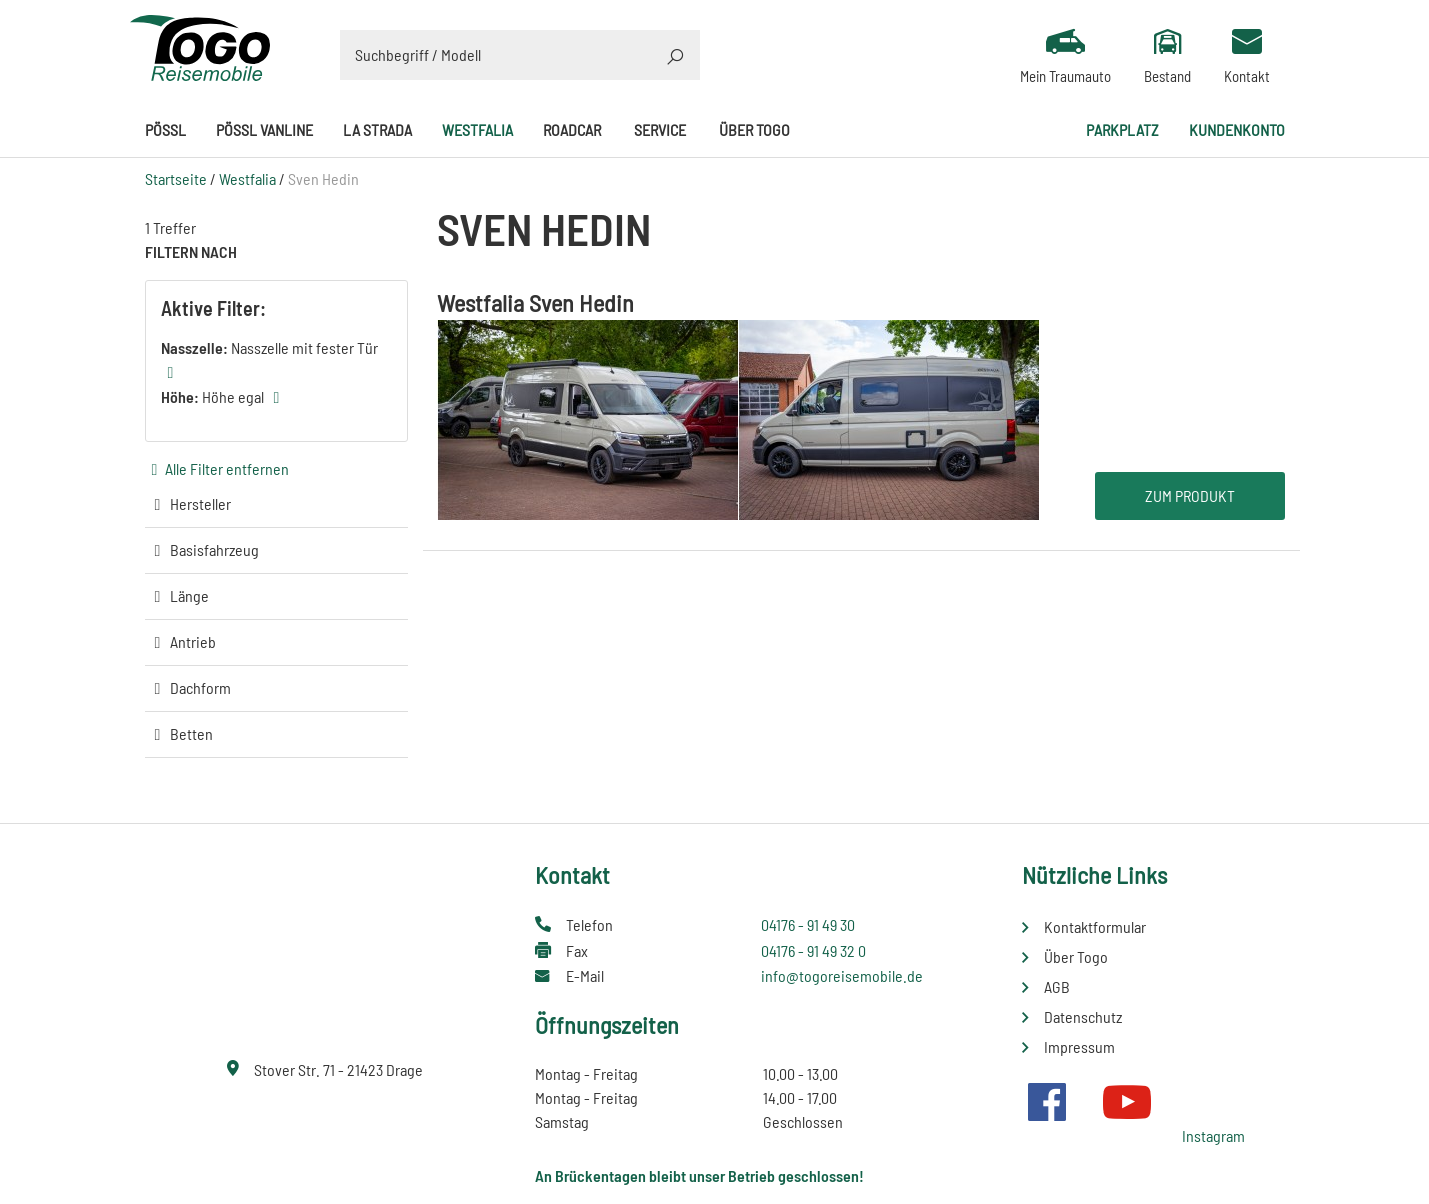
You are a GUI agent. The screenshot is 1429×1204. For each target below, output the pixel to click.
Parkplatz (1122, 129)
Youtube (1127, 1102)
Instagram (1213, 1135)
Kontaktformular (1095, 926)
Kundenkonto (1237, 129)
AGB (1057, 986)
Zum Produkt (1190, 495)
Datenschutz (1083, 1016)
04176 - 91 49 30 (808, 924)
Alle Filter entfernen (227, 468)
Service (660, 129)
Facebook (1047, 1102)
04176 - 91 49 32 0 (813, 950)
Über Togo (754, 129)
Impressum (1079, 1046)
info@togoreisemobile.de (842, 975)
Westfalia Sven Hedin (535, 302)
